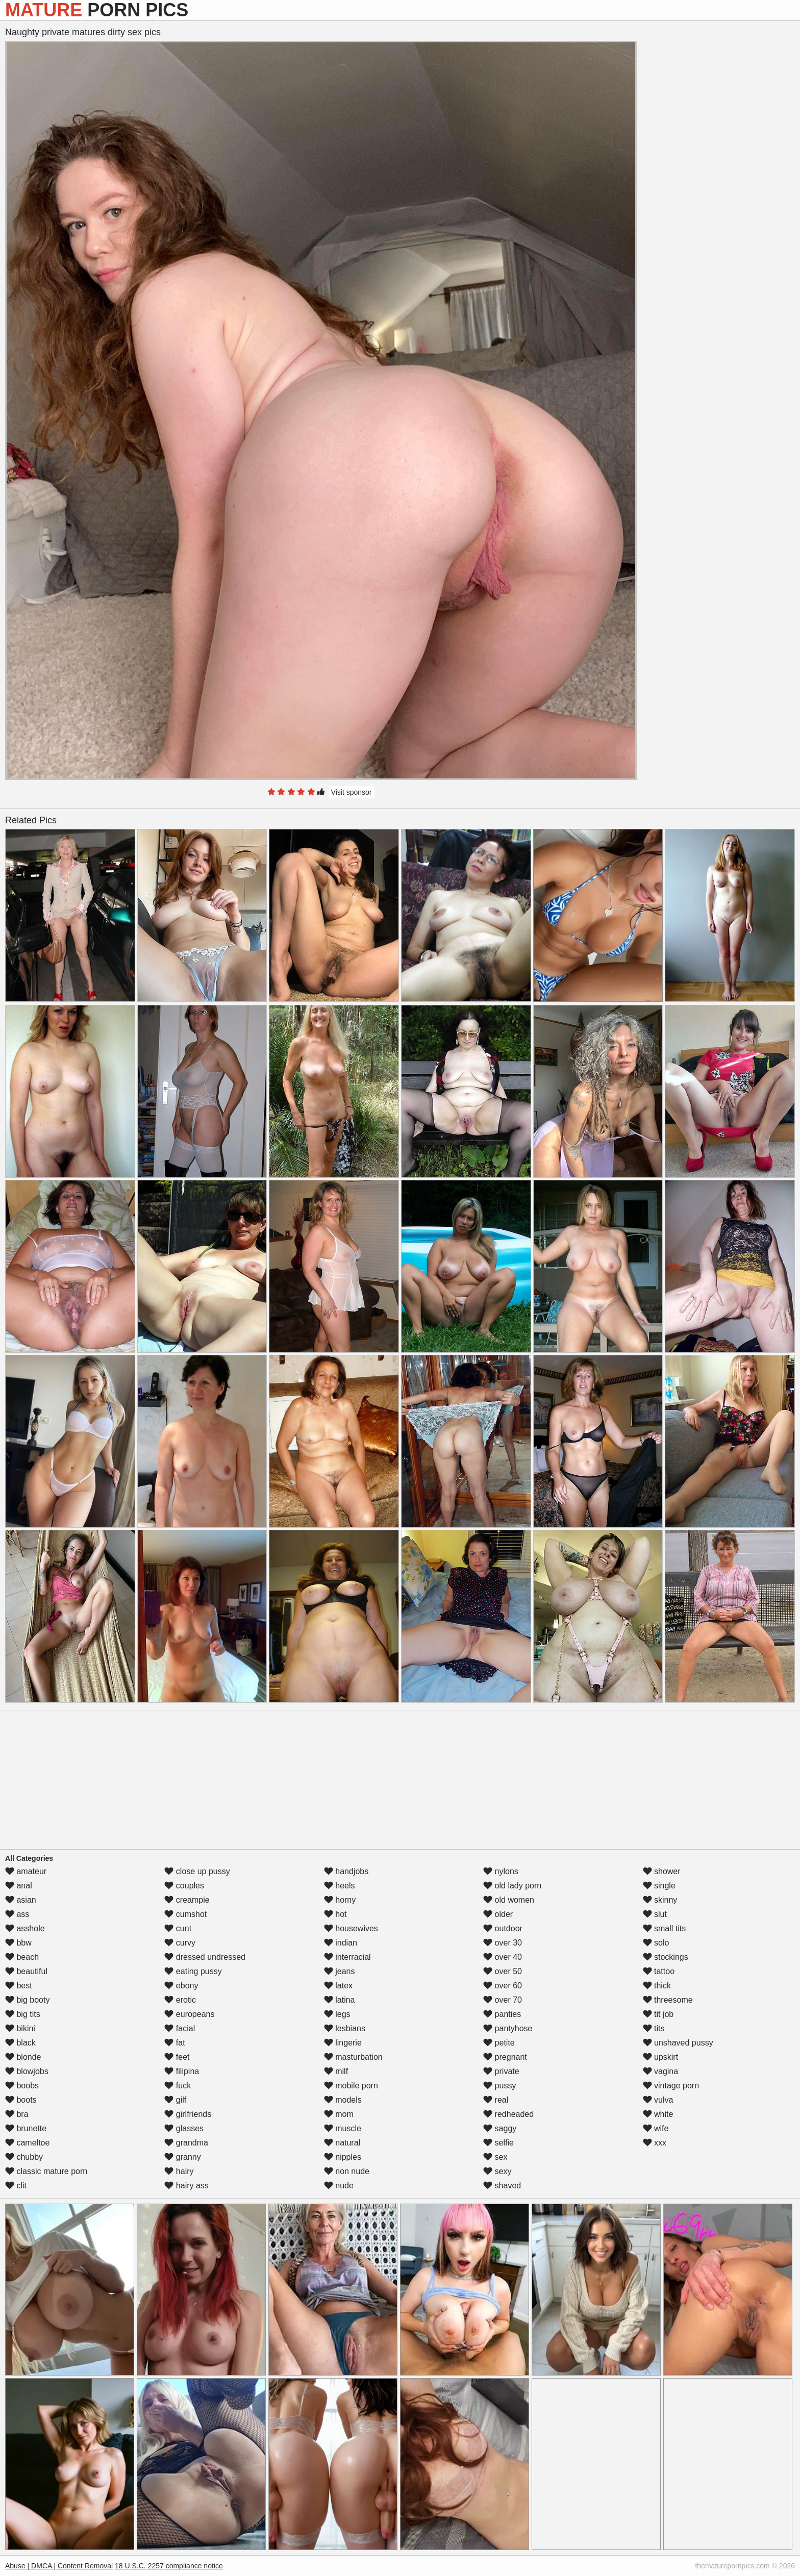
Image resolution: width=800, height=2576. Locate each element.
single (659, 1885)
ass (17, 1914)
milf (336, 2071)
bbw (18, 1942)
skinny (660, 1900)
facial (179, 2028)
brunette (25, 2128)
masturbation (353, 2057)
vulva (658, 2099)
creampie (186, 1900)
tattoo (658, 1971)
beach (22, 1957)
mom (339, 2114)
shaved (502, 2185)
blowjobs (26, 2071)
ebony (181, 1985)
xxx (654, 2142)
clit (16, 2185)
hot (335, 1914)
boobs (22, 2085)
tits (654, 2028)
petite (499, 2042)
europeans (189, 2014)
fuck (177, 2085)
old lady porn (512, 1885)
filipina (181, 2071)
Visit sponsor (351, 792)
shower (662, 1871)
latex (338, 1985)
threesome (668, 2000)
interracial (347, 1957)
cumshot (185, 1914)
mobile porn (351, 2085)
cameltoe (27, 2142)
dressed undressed (204, 1957)
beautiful (26, 1971)
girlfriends (187, 2114)
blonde (23, 2057)
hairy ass (186, 2185)
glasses (184, 2128)
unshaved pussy (678, 2042)
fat (174, 2042)
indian (340, 1942)
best (18, 1985)
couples (184, 1885)
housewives (351, 1928)
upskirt (661, 2057)
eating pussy (192, 1971)
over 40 (502, 1957)
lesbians (344, 2028)
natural (342, 2142)
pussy (499, 2085)
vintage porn (671, 2085)
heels (339, 1885)
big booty (27, 2000)
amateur (25, 1871)
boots (21, 2099)
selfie (498, 2142)
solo (656, 1942)
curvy (179, 1942)
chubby (24, 2157)
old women (508, 1900)
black (20, 2042)
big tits (22, 2014)
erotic (180, 2000)
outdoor (502, 1928)
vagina (661, 2071)
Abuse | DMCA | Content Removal (59, 2566)
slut (655, 1914)
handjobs (346, 1871)
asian (20, 1900)
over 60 (502, 1985)
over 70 (502, 2000)
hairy (178, 2171)
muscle (342, 2128)
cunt (177, 1928)
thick (657, 1985)
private (501, 2071)
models (343, 2099)
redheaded (508, 2114)
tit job (658, 2014)
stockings (665, 1957)
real (495, 2099)
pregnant (505, 2057)
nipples (342, 2157)
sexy (497, 2171)
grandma (186, 2142)
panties (502, 2014)
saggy (499, 2128)
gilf (175, 2099)
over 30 (502, 1942)
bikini (20, 2028)
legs (337, 2014)
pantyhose (507, 2028)
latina (339, 2000)
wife (656, 2128)
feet (176, 2057)
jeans (339, 1971)
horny (340, 1900)
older (498, 1914)
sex (495, 2157)
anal (18, 1885)
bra (17, 2114)
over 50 (502, 1971)
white (658, 2114)
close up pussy (197, 1871)
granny (182, 2157)
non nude (346, 2171)
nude (339, 2185)
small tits (664, 1928)
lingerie (343, 2042)
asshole (25, 1928)
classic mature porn (46, 2171)
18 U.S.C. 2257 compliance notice (169, 2566)
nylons (500, 1871)
